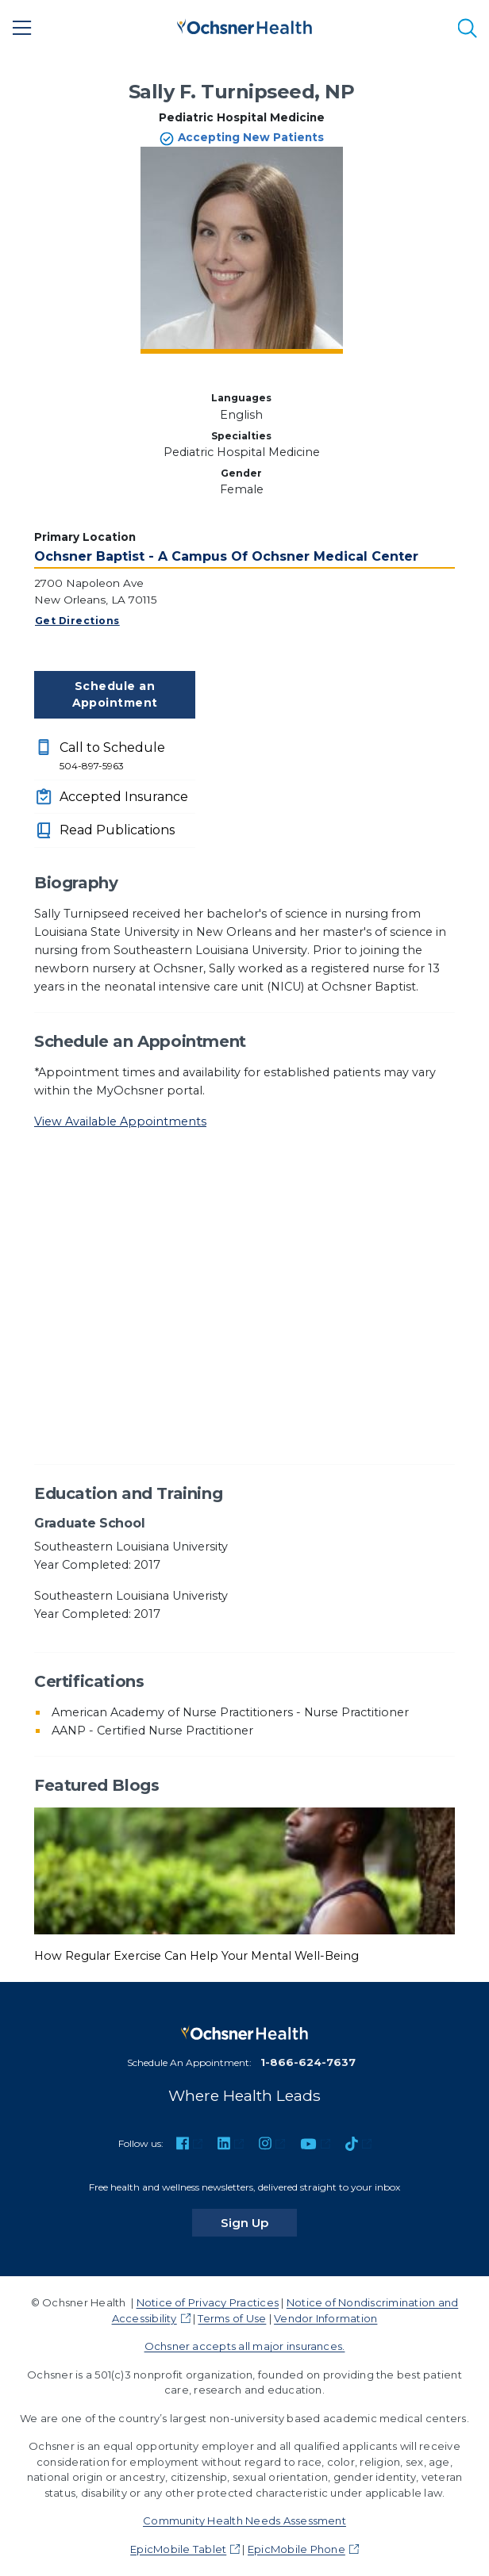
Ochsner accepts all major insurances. (244, 2346)
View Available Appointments (120, 1121)
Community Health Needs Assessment (244, 2520)
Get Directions (77, 621)
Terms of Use (232, 2318)
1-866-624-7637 (308, 2062)
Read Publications (117, 830)
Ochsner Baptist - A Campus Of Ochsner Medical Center (226, 556)
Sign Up (259, 2222)
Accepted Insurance (124, 796)
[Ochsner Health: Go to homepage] (244, 25)
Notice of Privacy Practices (208, 2302)
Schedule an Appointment (115, 694)
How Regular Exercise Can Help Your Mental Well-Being (196, 1956)
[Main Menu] (22, 28)
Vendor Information (325, 2318)
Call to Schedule (127, 756)
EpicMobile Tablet (178, 2549)
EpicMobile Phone (296, 2549)
